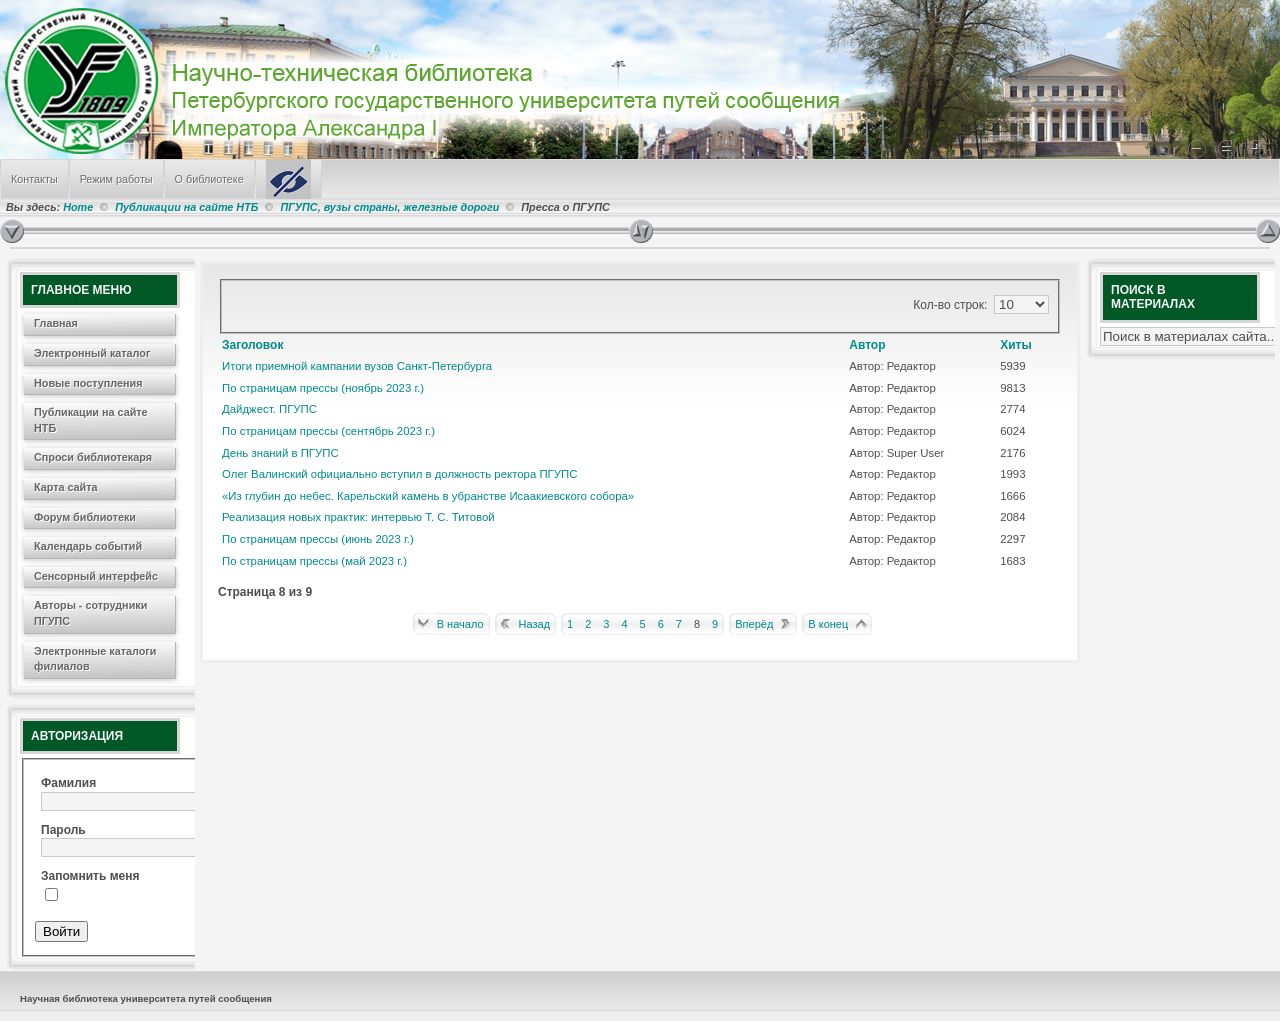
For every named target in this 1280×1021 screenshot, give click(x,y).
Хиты (1016, 345)
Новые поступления (88, 383)
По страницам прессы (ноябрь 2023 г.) (323, 388)
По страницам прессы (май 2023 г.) (314, 561)
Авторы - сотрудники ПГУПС (90, 613)
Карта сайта (66, 487)
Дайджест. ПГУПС (269, 409)
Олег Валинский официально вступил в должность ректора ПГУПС (399, 474)
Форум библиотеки (85, 517)
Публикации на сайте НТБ (186, 207)
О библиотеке (209, 179)
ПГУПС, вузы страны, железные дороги (389, 207)
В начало (460, 624)
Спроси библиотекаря (93, 457)
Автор (867, 345)
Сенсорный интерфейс (96, 576)
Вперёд (754, 624)
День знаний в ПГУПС (280, 453)
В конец (828, 624)
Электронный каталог (92, 353)
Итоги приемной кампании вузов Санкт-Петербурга (357, 366)
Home (78, 207)
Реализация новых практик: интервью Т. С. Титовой (358, 517)
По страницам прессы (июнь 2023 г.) (318, 539)
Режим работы (116, 179)
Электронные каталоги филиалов (95, 659)
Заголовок (252, 345)
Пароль (63, 830)
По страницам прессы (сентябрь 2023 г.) (328, 431)
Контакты (34, 179)
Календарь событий (88, 546)
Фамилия (68, 783)
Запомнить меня (90, 876)
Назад (535, 624)
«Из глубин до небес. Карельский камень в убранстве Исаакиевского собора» (428, 496)
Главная (56, 323)
